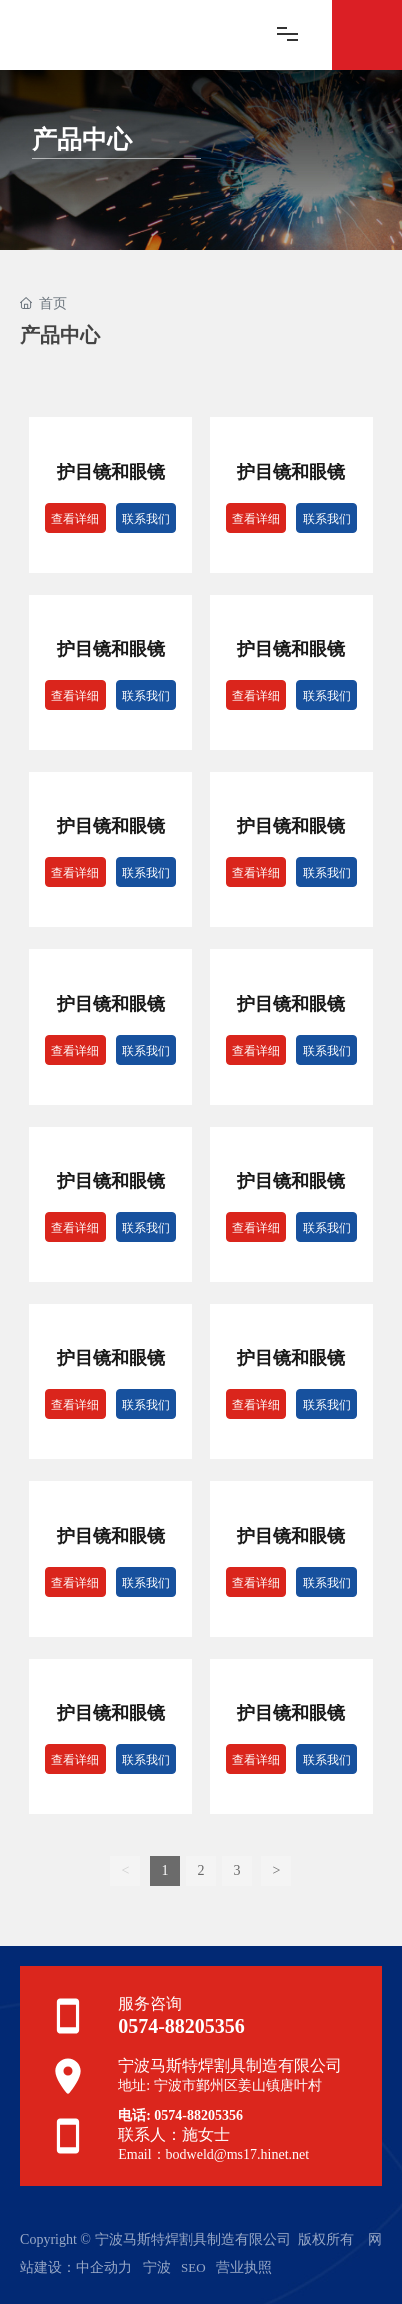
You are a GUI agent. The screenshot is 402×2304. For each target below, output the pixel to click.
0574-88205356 (181, 2026)
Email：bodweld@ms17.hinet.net (213, 2154)
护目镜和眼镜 (111, 472)
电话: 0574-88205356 (180, 2115)
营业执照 (244, 2267)
